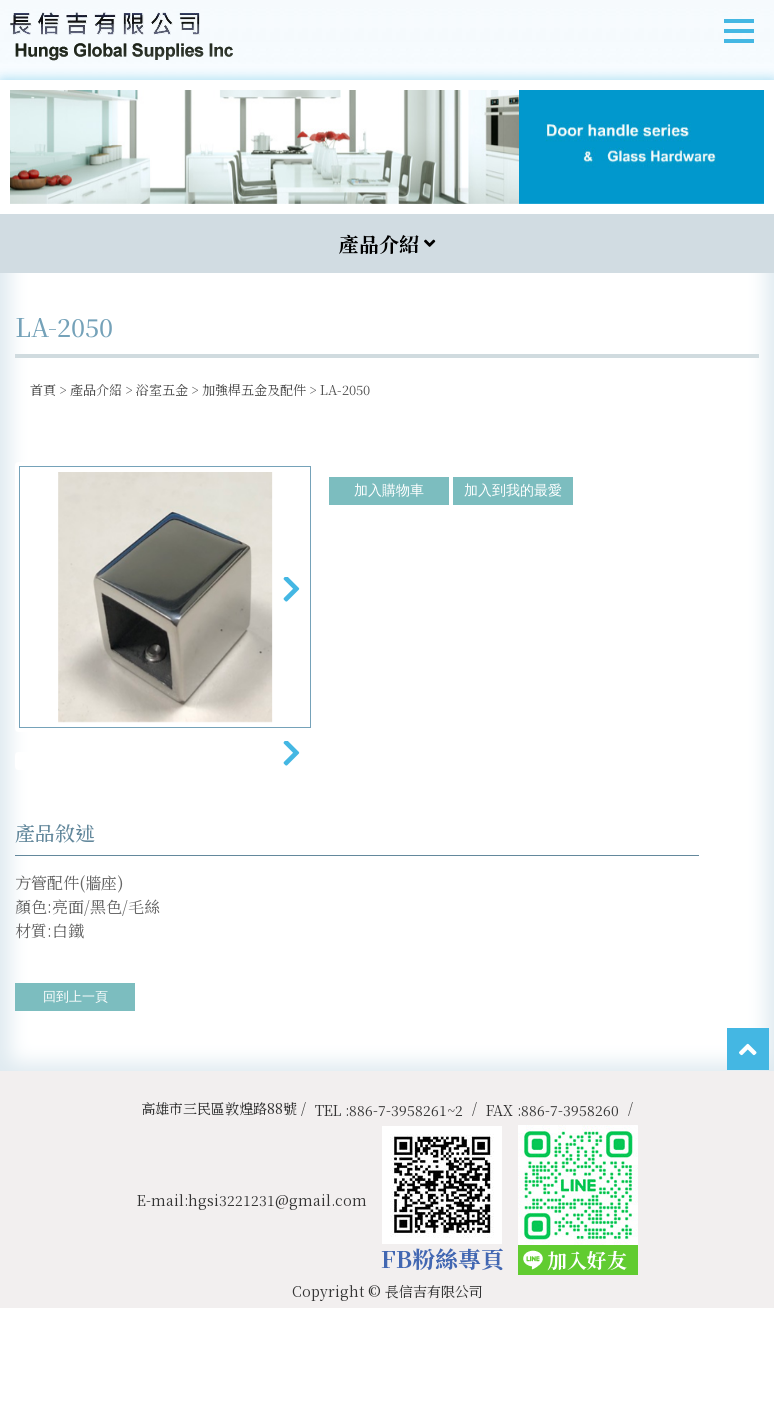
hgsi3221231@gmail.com (277, 1317)
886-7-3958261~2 (406, 1227)
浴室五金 (162, 389)
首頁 (43, 389)
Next (290, 601)
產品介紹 (96, 389)
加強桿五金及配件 (254, 389)
